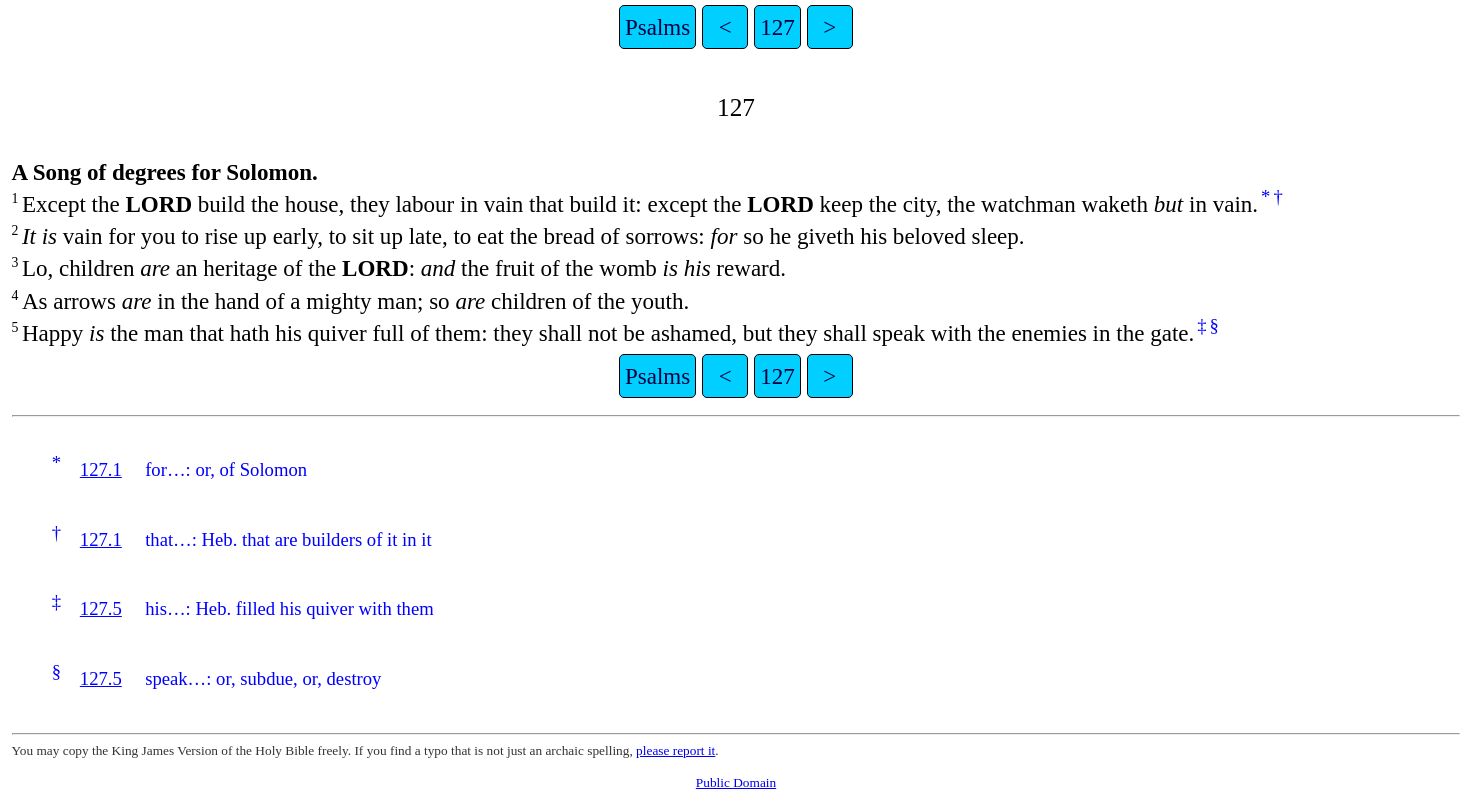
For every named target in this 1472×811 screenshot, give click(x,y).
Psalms (657, 27)
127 (777, 27)
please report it (675, 750)
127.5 (101, 608)
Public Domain (736, 782)
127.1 (101, 469)
